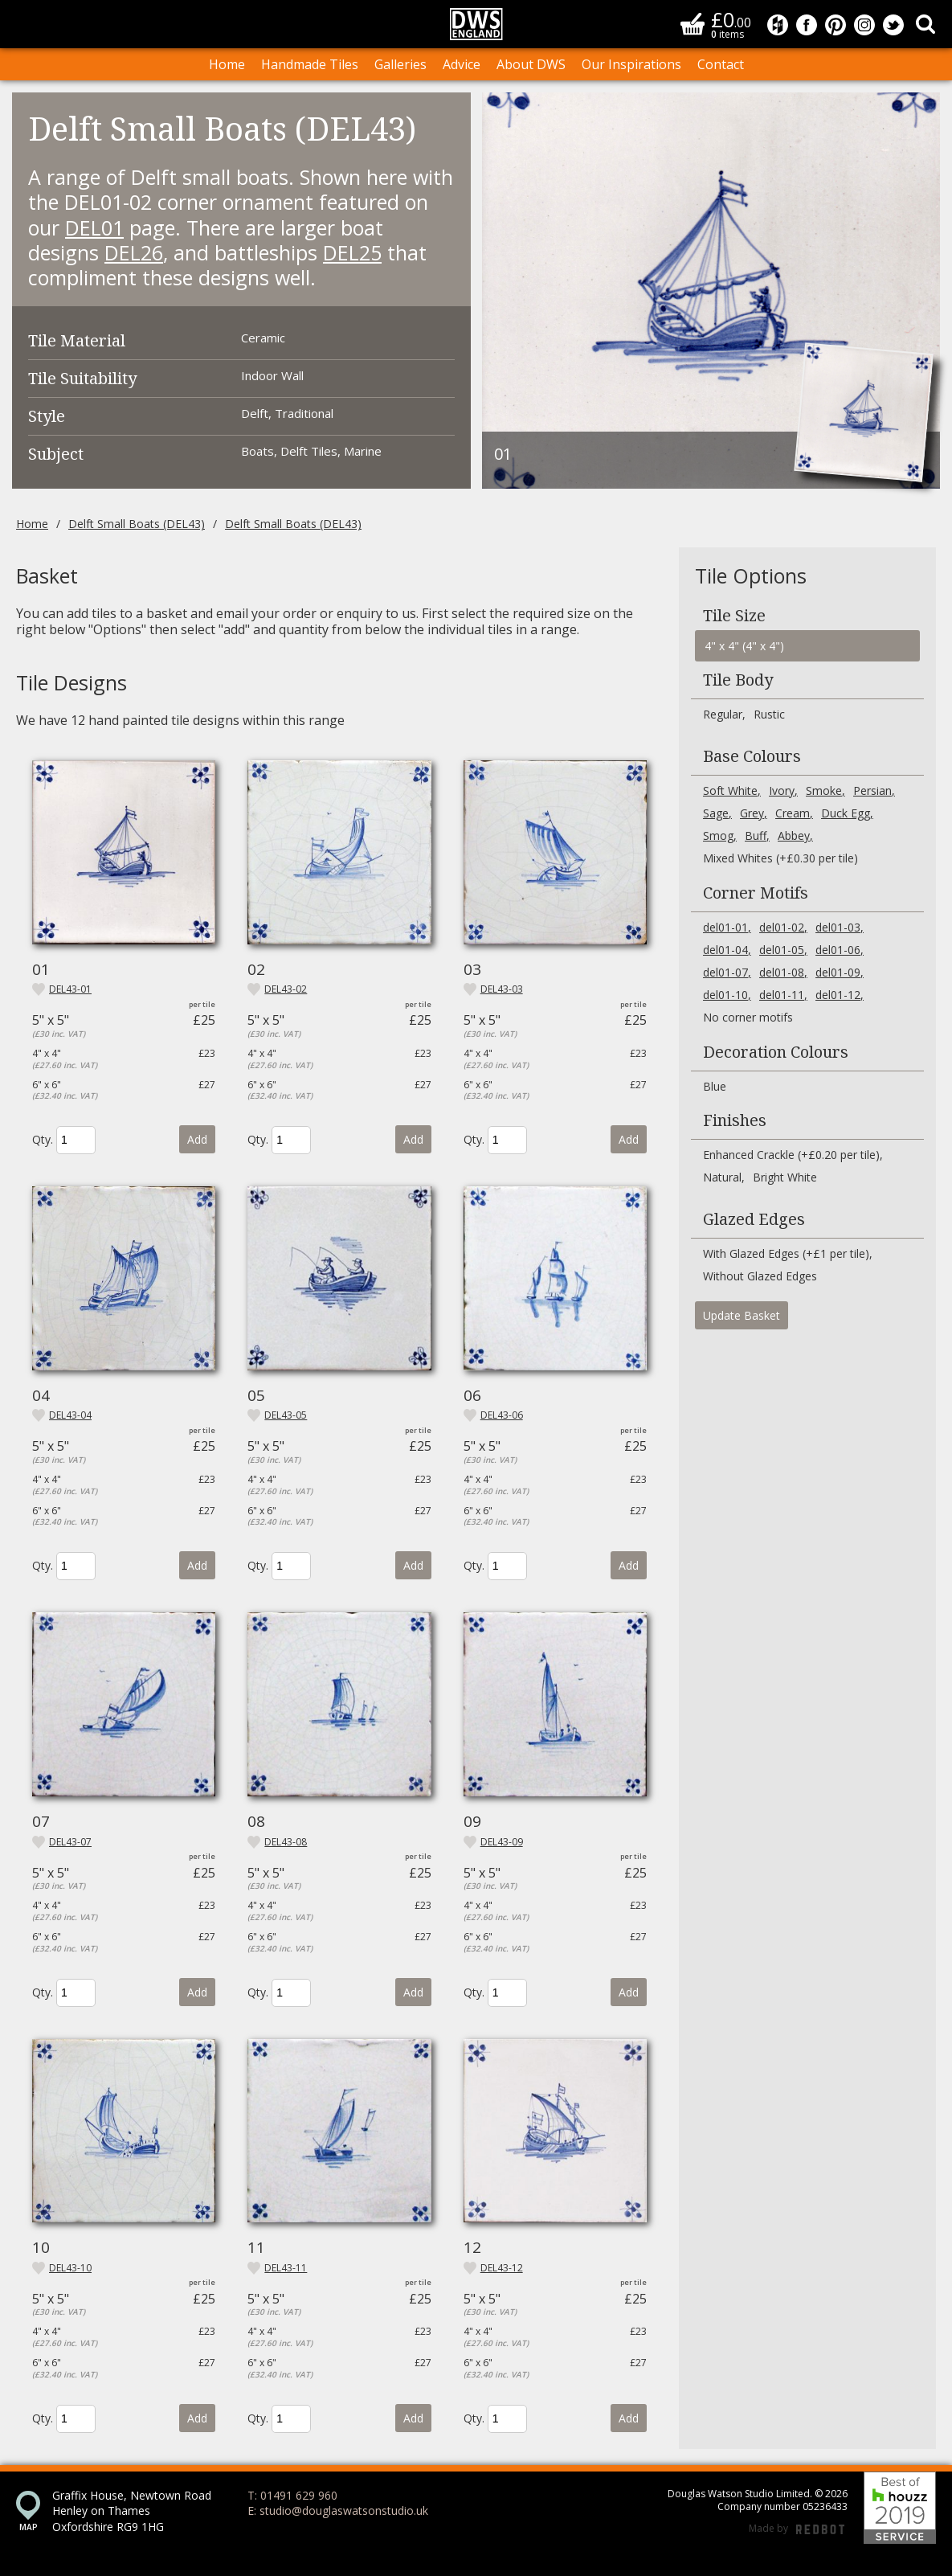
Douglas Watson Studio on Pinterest (835, 24)
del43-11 (285, 2268)
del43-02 (285, 989)
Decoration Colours (775, 1052)
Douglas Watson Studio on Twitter (893, 24)
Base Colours (752, 756)
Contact (720, 64)
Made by (796, 2529)
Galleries (400, 64)
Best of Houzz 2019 (900, 2508)
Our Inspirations (631, 64)
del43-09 (501, 1842)
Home (227, 64)
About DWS (531, 64)
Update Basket (741, 1315)
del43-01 (70, 989)
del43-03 (501, 989)
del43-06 (501, 1415)
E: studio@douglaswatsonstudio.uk (337, 2510)
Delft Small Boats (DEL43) (136, 523)
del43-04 (70, 1415)
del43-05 (285, 1415)
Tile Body (738, 680)
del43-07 (70, 1842)
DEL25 (352, 252)
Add (197, 1139)
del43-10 (70, 2268)
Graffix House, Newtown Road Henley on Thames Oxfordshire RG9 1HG (131, 2511)
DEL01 (94, 227)
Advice (461, 64)
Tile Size (734, 615)
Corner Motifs (755, 893)
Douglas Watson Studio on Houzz (777, 24)
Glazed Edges (754, 1219)
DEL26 (133, 252)
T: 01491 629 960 (292, 2495)
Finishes (734, 1120)
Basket (692, 24)
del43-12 (501, 2268)
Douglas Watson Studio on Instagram (864, 24)
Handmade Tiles (309, 64)
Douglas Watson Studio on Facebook (806, 24)
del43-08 (285, 1842)
